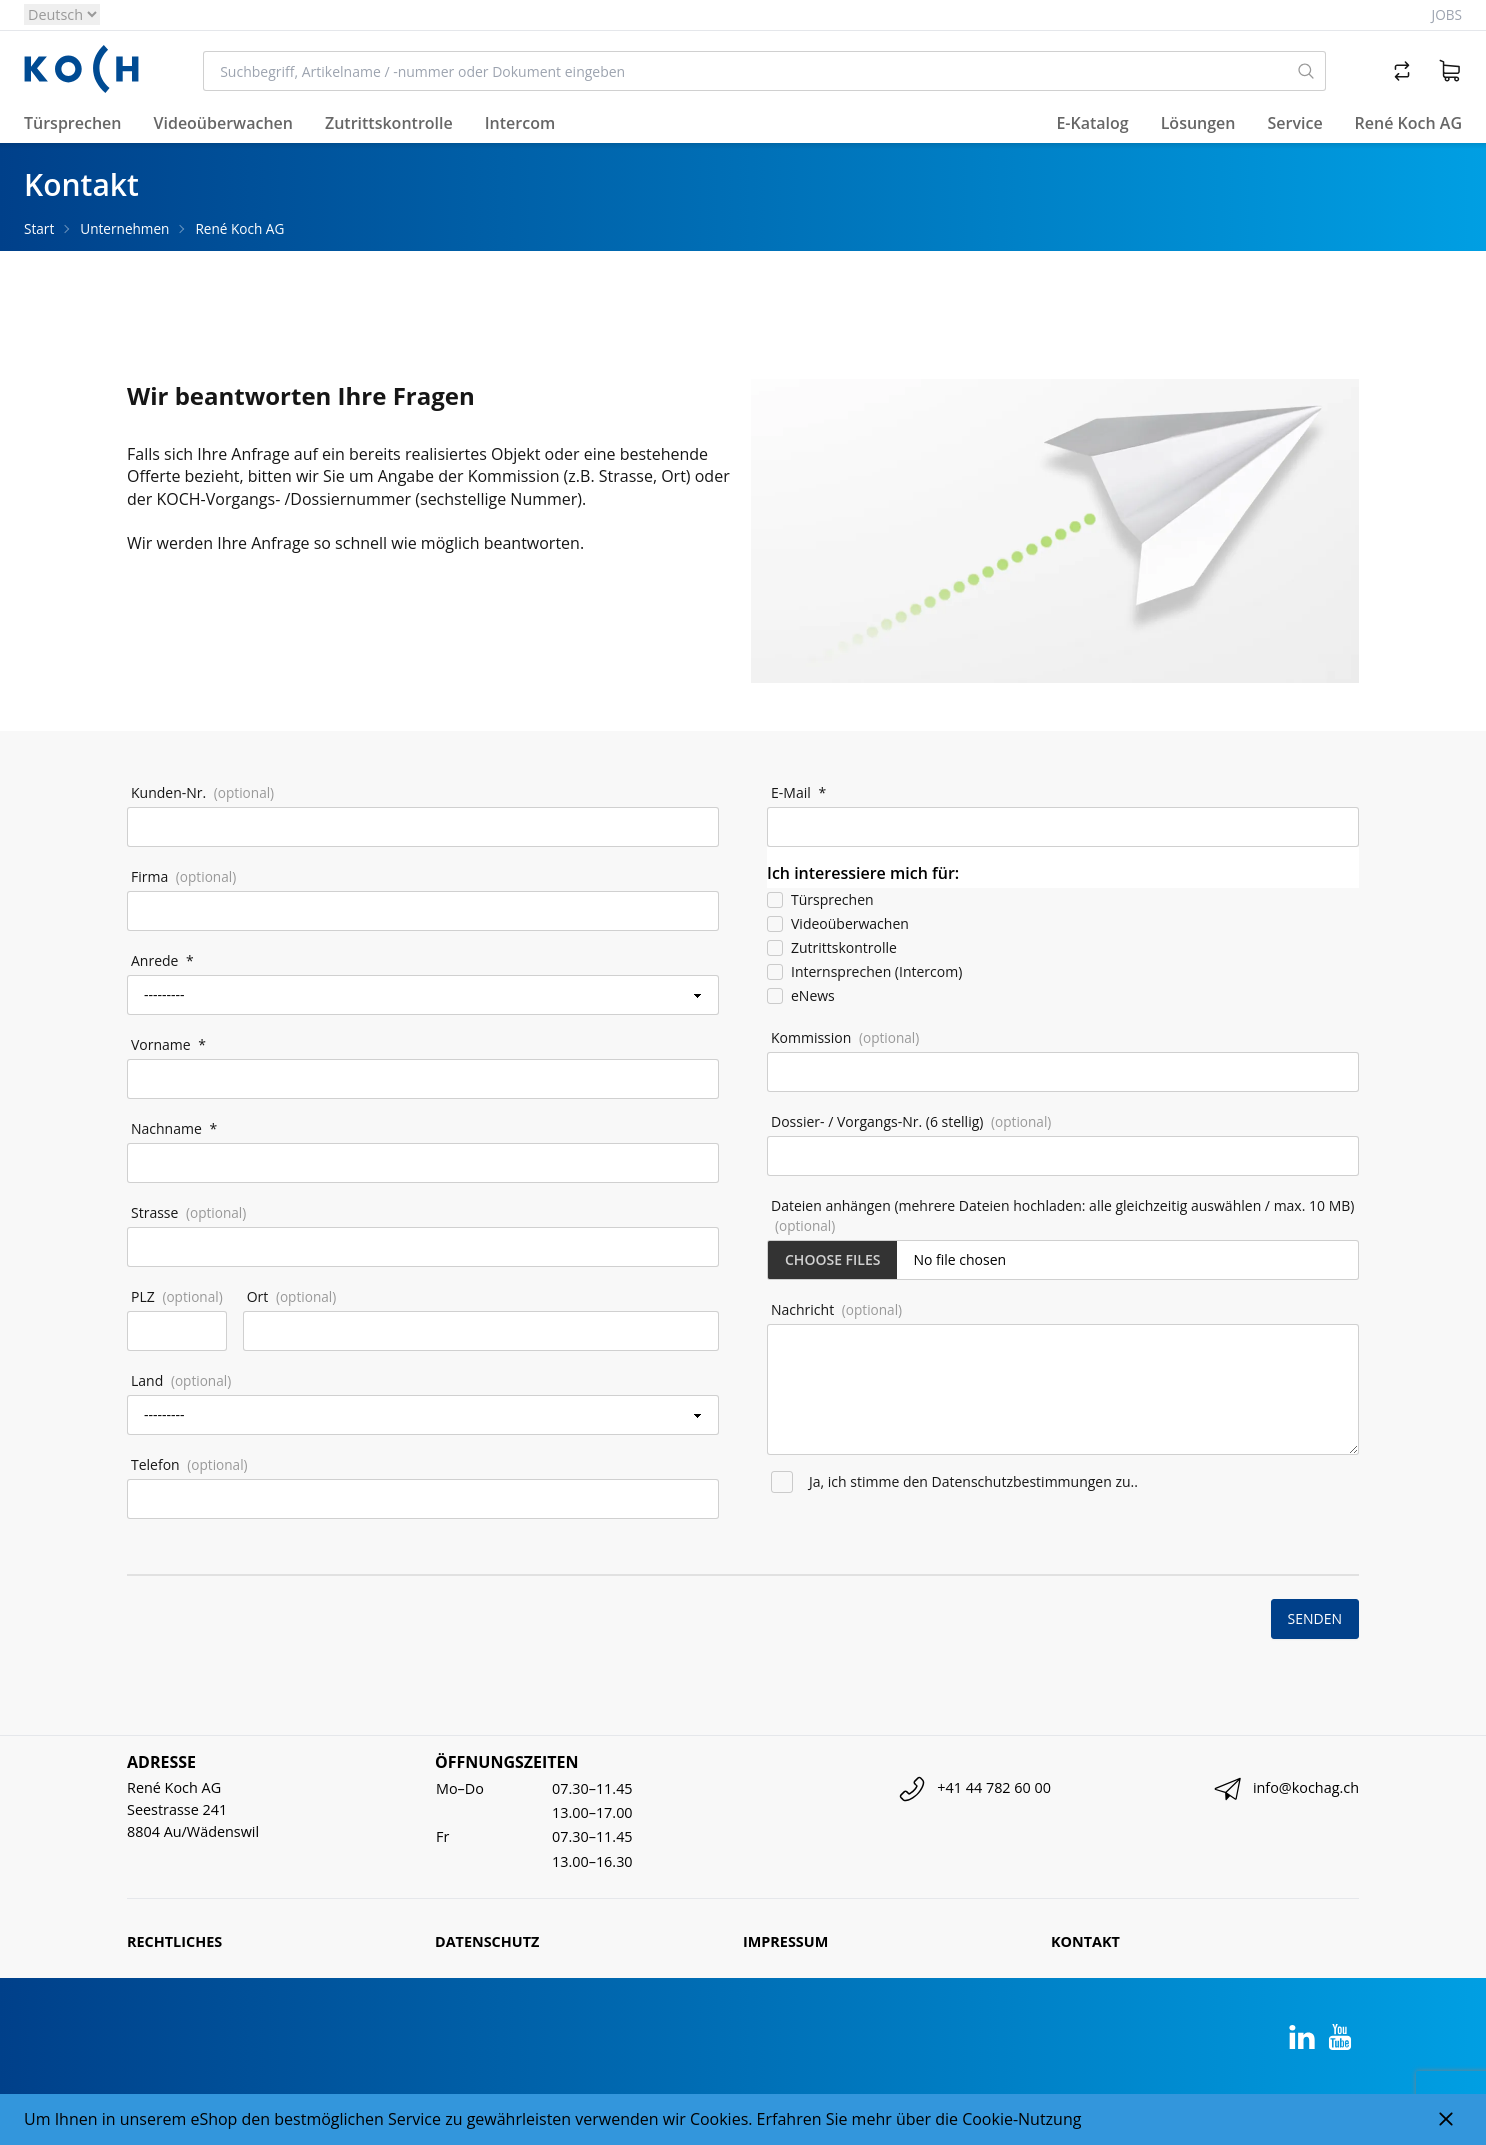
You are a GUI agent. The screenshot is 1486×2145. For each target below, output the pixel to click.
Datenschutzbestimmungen (1022, 1481)
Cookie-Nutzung (1021, 2119)
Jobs (1447, 14)
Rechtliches (174, 1941)
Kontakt (1085, 1941)
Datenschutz (487, 1941)
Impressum (785, 1941)
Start (39, 228)
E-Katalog (1092, 123)
